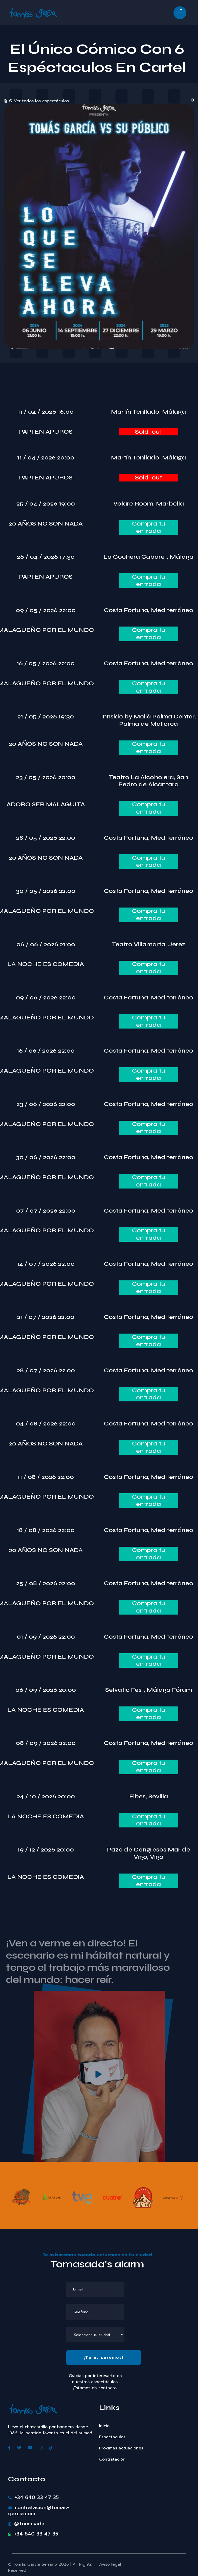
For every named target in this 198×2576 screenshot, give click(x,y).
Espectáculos (112, 2437)
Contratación (112, 2459)
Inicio (104, 2426)
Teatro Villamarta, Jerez (148, 944)
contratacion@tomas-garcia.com (38, 2510)
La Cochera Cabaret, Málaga (148, 556)
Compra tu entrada (148, 527)
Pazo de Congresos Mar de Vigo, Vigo (148, 1853)
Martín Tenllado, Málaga (148, 411)
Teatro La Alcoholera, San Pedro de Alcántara (148, 781)
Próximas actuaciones (121, 2448)
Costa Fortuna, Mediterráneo (148, 610)
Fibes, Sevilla (148, 1796)
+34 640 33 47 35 (33, 2497)
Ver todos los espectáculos (36, 101)
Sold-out (148, 431)
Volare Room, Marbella (148, 503)
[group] (99, 226)
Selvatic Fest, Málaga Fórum (148, 1690)
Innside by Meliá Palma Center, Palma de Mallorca (148, 720)
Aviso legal (110, 2564)
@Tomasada (26, 2524)
